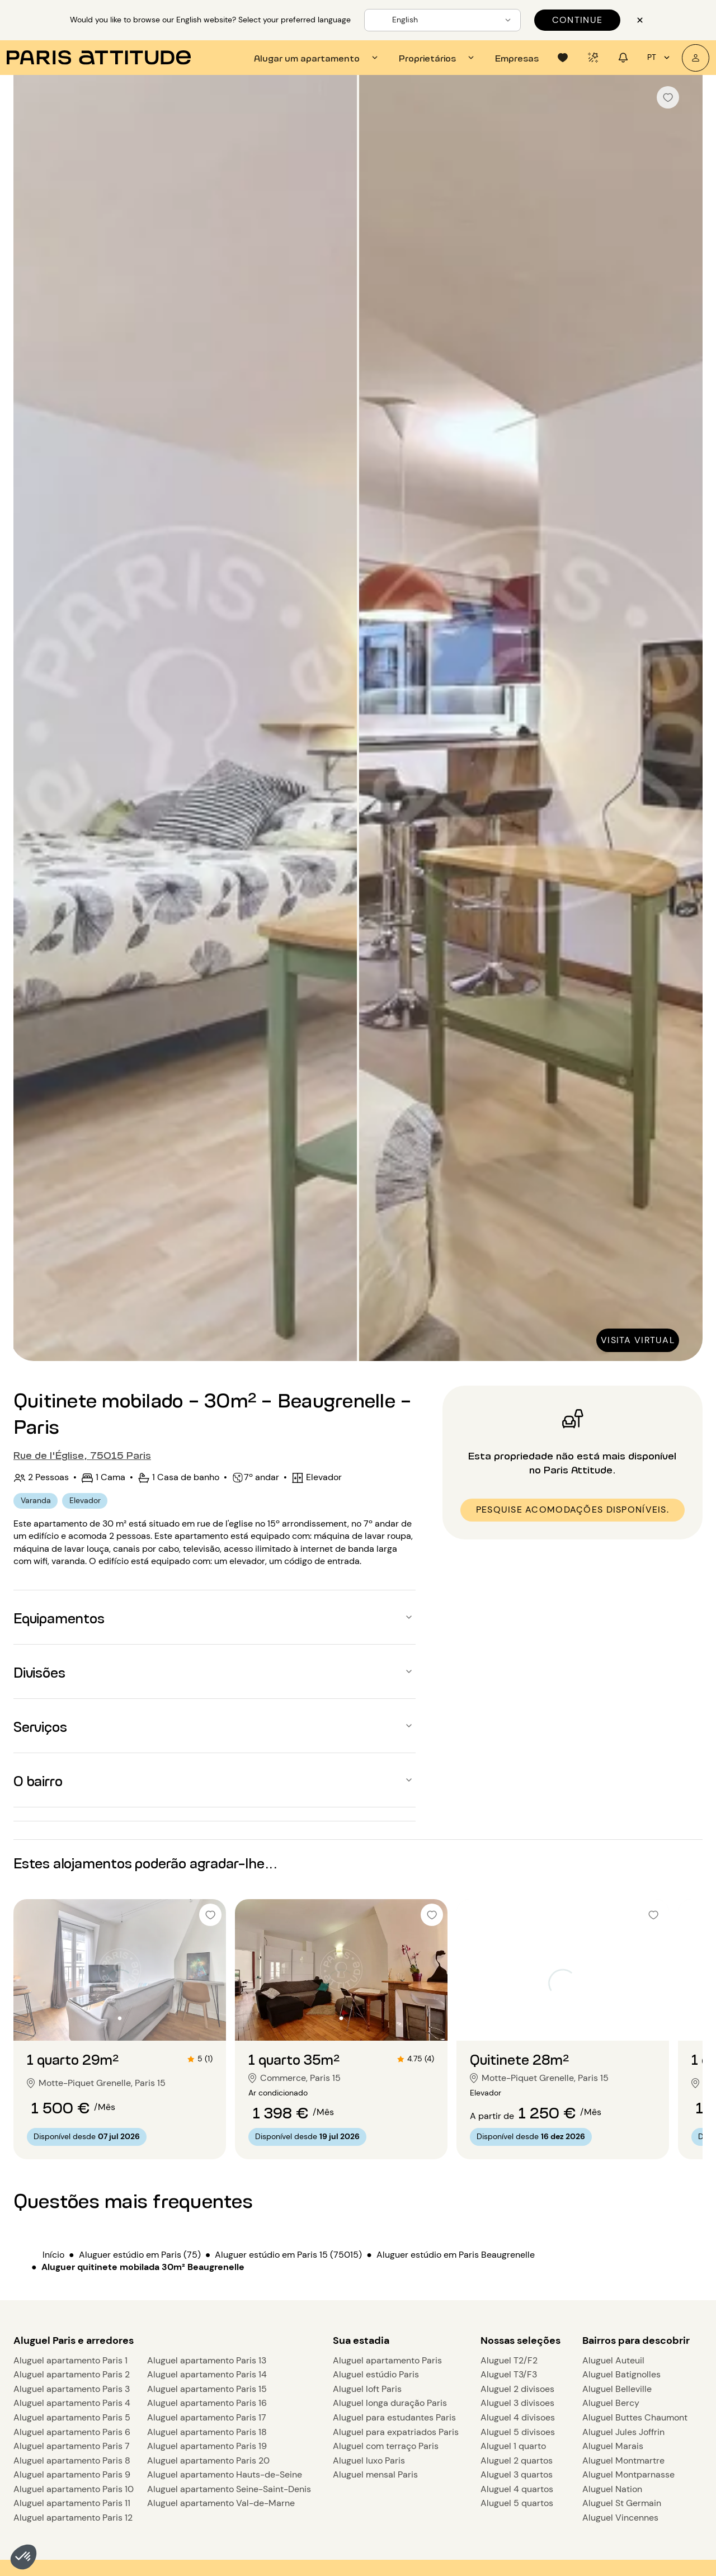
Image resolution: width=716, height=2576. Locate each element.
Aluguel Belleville (617, 2389)
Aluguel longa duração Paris (390, 2403)
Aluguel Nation (612, 2489)
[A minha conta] (695, 58)
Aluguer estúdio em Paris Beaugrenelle (455, 2255)
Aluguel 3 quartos (517, 2474)
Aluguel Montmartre (623, 2460)
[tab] (317, 57)
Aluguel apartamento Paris (387, 2360)
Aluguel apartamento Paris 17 (206, 2417)
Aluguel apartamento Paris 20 (208, 2460)
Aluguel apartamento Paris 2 (71, 2374)
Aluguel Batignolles (621, 2374)
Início (53, 2255)
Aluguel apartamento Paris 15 (207, 2389)
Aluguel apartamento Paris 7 (71, 2446)
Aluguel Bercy (610, 2403)
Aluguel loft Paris (367, 2389)
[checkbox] (668, 97)
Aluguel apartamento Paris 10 (73, 2489)
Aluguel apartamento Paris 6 (71, 2432)
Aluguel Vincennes (620, 2517)
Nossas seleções (520, 2340)
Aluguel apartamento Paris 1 (70, 2360)
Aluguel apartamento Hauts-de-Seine (224, 2474)
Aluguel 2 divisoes (517, 2389)
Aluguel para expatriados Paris (396, 2432)
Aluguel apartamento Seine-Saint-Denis (229, 2489)
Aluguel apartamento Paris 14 (207, 2374)
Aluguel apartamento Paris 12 (73, 2517)
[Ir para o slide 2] (120, 2018)
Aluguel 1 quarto (513, 2446)
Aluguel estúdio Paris (376, 2374)
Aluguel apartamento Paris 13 (206, 2360)
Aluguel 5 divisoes (518, 2432)
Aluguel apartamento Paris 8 (71, 2460)
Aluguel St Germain (621, 2503)
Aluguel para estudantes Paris (394, 2417)
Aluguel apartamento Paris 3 (71, 2389)
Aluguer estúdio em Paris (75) (140, 2255)
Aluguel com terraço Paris (386, 2446)
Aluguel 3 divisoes (517, 2403)
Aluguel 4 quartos (517, 2489)
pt (660, 57)
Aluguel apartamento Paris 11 (71, 2503)
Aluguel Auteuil (613, 2360)
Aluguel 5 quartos (517, 2503)
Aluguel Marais (612, 2446)
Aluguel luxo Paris (369, 2460)
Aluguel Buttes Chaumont (634, 2417)
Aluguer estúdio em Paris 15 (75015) (288, 2255)
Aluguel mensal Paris (375, 2474)
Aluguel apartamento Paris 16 (207, 2403)
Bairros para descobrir (636, 2340)
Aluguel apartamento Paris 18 (207, 2432)
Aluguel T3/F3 (509, 2374)
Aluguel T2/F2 (509, 2360)
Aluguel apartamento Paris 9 (71, 2474)
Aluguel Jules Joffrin (623, 2432)
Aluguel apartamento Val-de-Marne (221, 2503)
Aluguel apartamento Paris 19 (207, 2446)
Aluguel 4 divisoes (518, 2417)
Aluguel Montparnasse (628, 2474)
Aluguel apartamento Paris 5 (71, 2417)
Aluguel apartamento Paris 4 (71, 2403)
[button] (23, 2557)
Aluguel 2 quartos (517, 2460)
